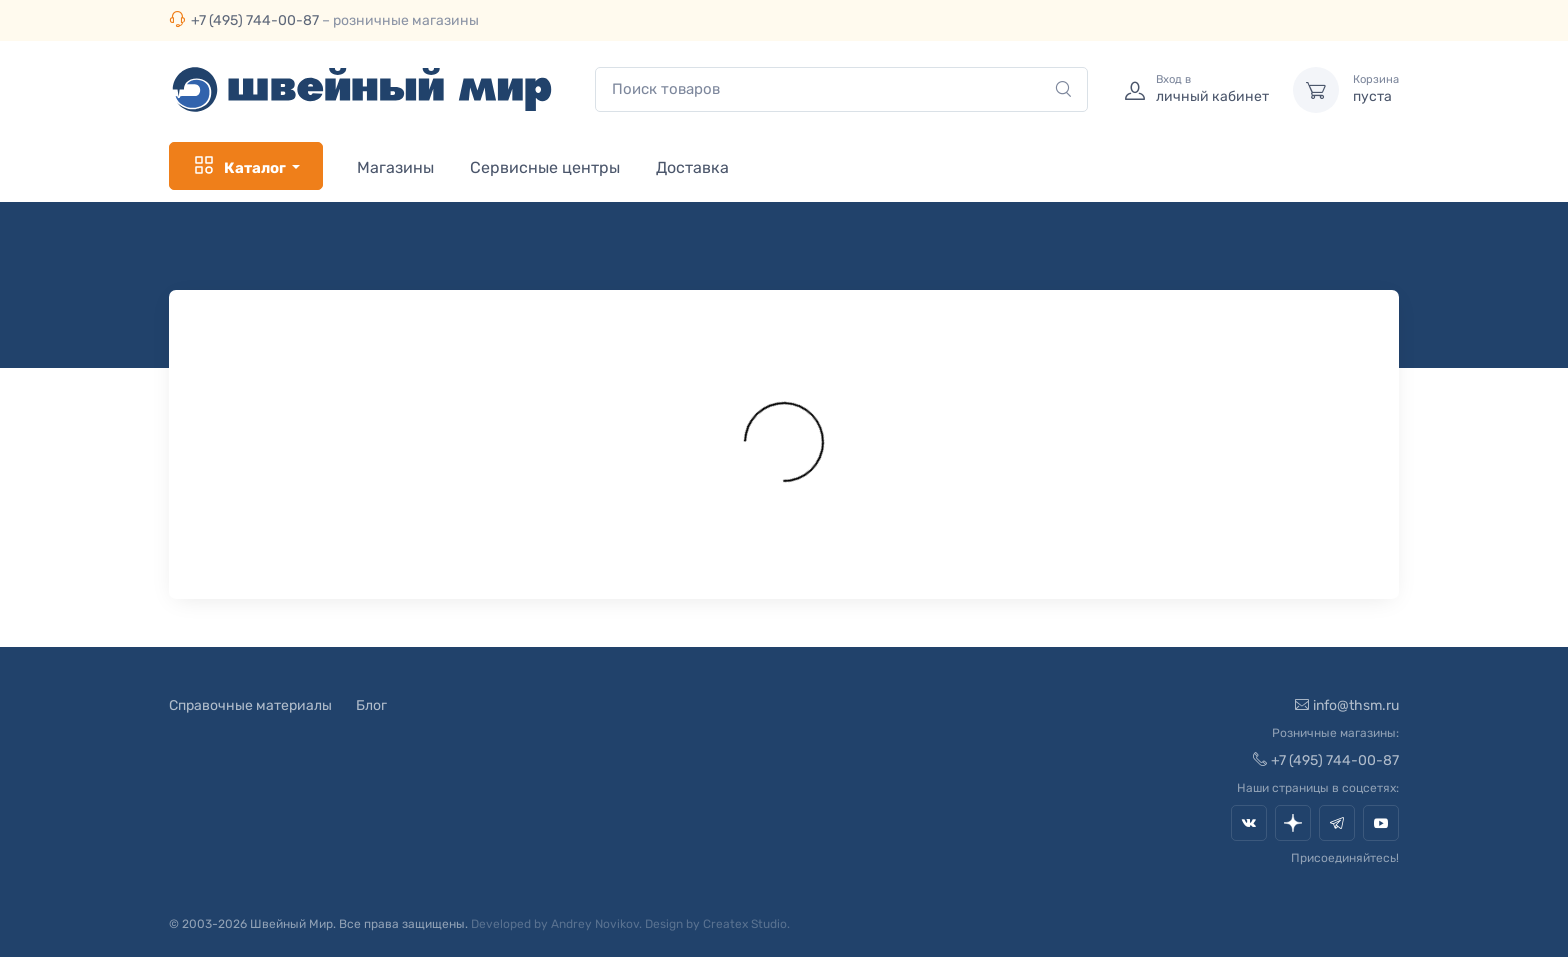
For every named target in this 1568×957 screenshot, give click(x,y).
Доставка (692, 167)
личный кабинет (1212, 89)
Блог (371, 705)
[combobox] (841, 89)
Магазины (395, 167)
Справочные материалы (250, 705)
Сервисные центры (545, 167)
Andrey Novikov (595, 924)
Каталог (239, 166)
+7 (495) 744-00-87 (255, 20)
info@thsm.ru (1347, 705)
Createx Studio (745, 924)
